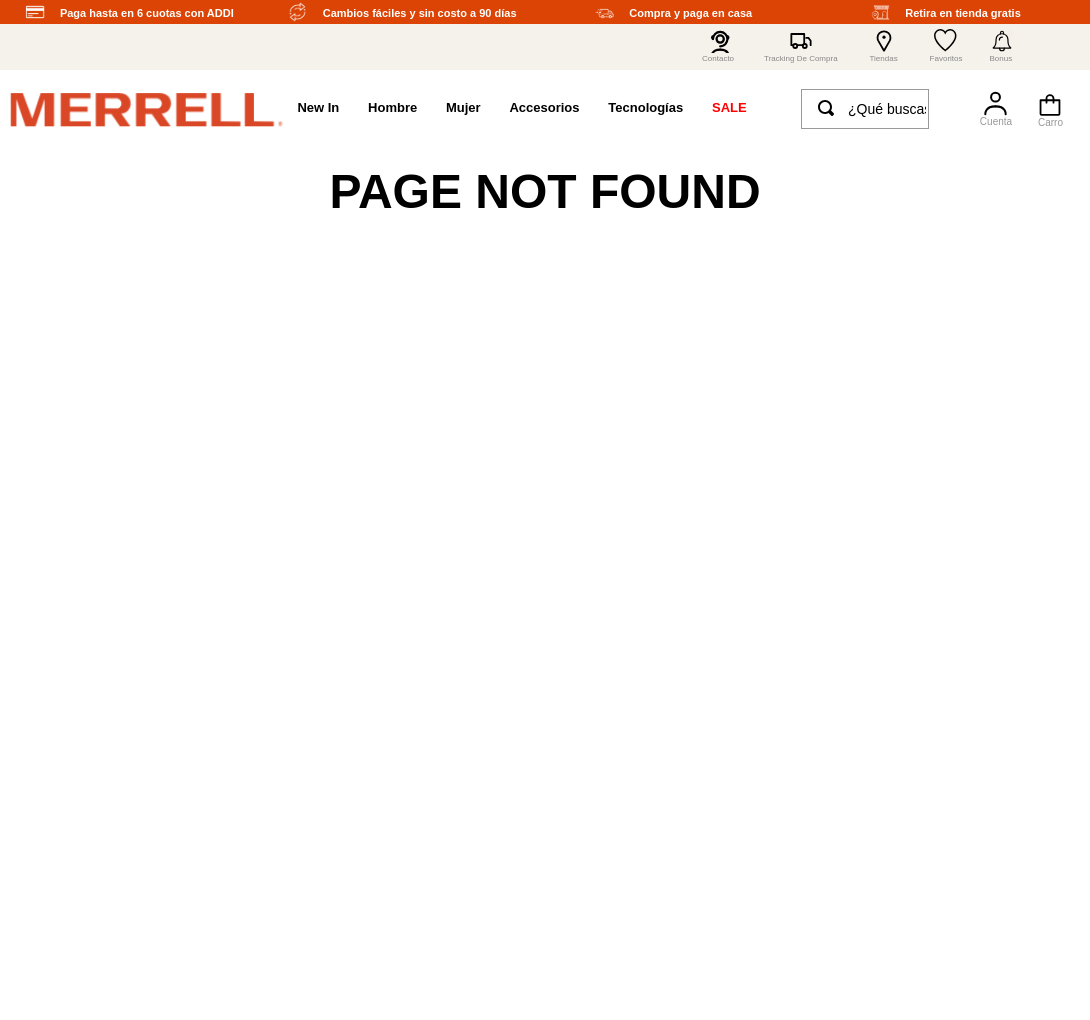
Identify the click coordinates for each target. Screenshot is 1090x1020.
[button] (1002, 47)
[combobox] (865, 113)
